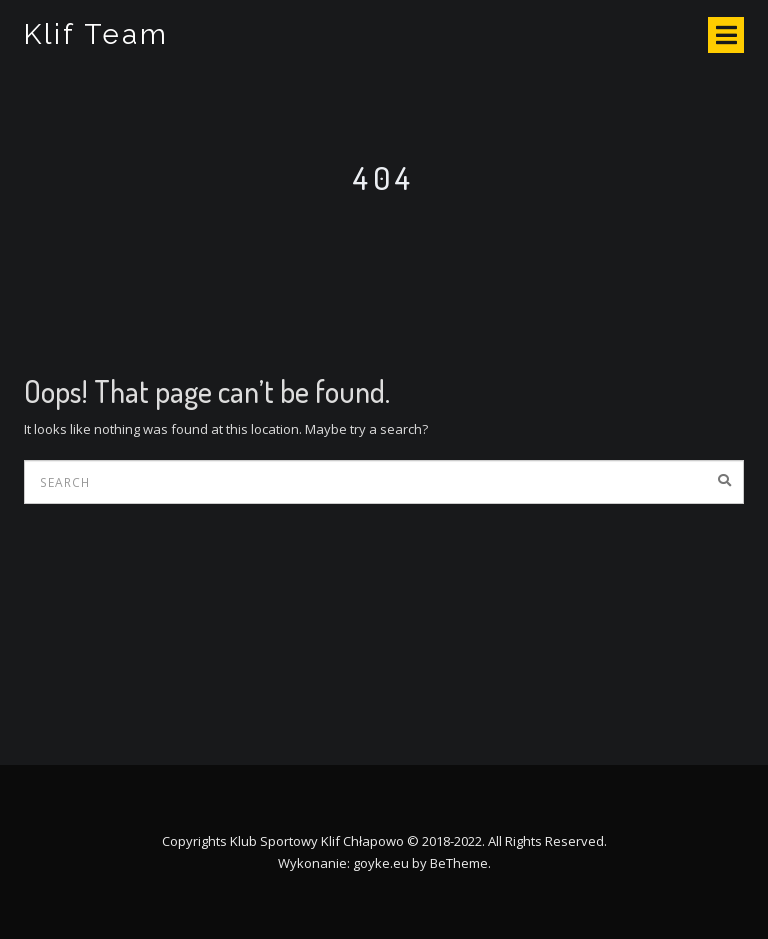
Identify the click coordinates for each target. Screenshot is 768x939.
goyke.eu (381, 863)
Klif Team (96, 34)
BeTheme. (460, 863)
